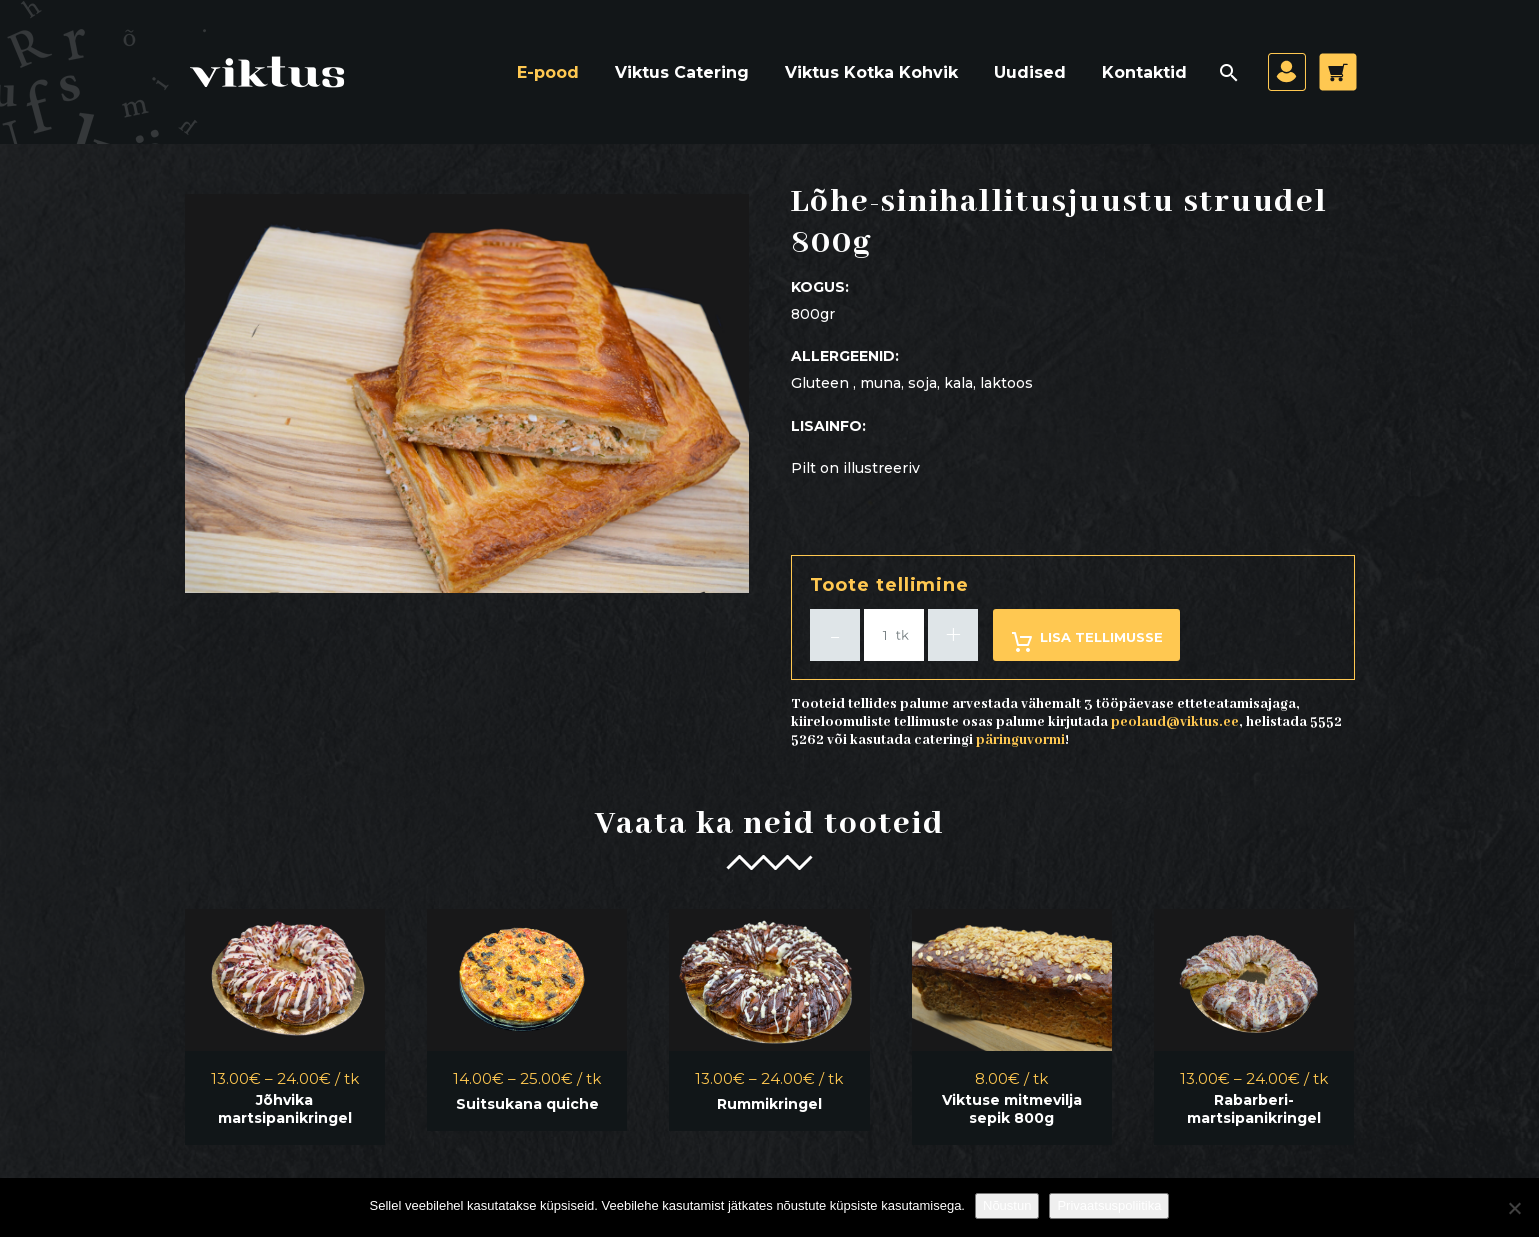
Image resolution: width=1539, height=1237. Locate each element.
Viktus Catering (682, 72)
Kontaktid (1144, 72)
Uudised (1030, 72)
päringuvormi (1020, 740)
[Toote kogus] (894, 635)
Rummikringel (769, 1104)
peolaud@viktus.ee (1175, 722)
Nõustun (1007, 1205)
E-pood (548, 72)
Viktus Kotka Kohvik (871, 72)
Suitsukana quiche (527, 1104)
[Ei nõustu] (1514, 1208)
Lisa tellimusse (1086, 641)
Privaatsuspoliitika (1109, 1205)
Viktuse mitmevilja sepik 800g (1012, 1109)
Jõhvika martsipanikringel (285, 1109)
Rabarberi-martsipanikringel (1254, 1109)
